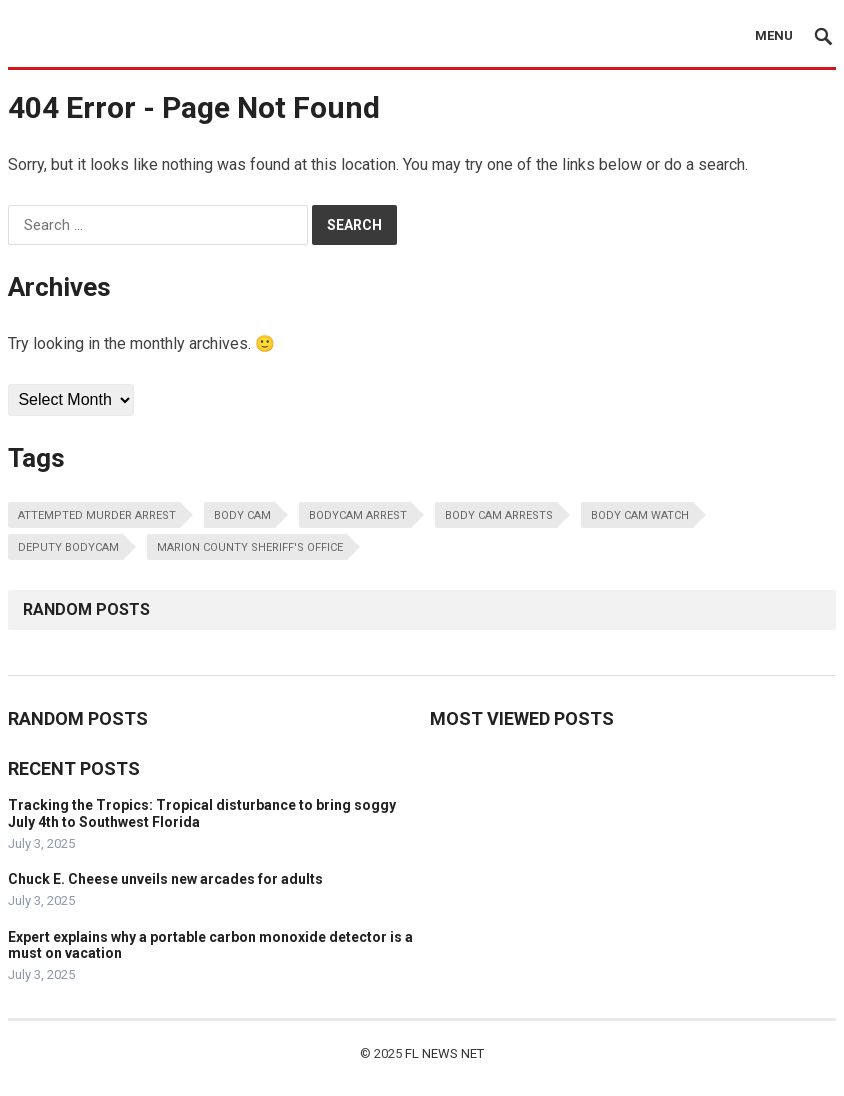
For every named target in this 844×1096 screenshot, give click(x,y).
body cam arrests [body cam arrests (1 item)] (499, 515)
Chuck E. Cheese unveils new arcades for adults (165, 879)
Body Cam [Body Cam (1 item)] (242, 515)
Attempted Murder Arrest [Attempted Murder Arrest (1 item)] (97, 515)
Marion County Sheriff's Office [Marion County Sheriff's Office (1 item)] (250, 547)
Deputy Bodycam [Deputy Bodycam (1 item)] (68, 547)
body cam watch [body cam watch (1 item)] (640, 515)
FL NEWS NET (444, 1053)
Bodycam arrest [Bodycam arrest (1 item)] (358, 515)
